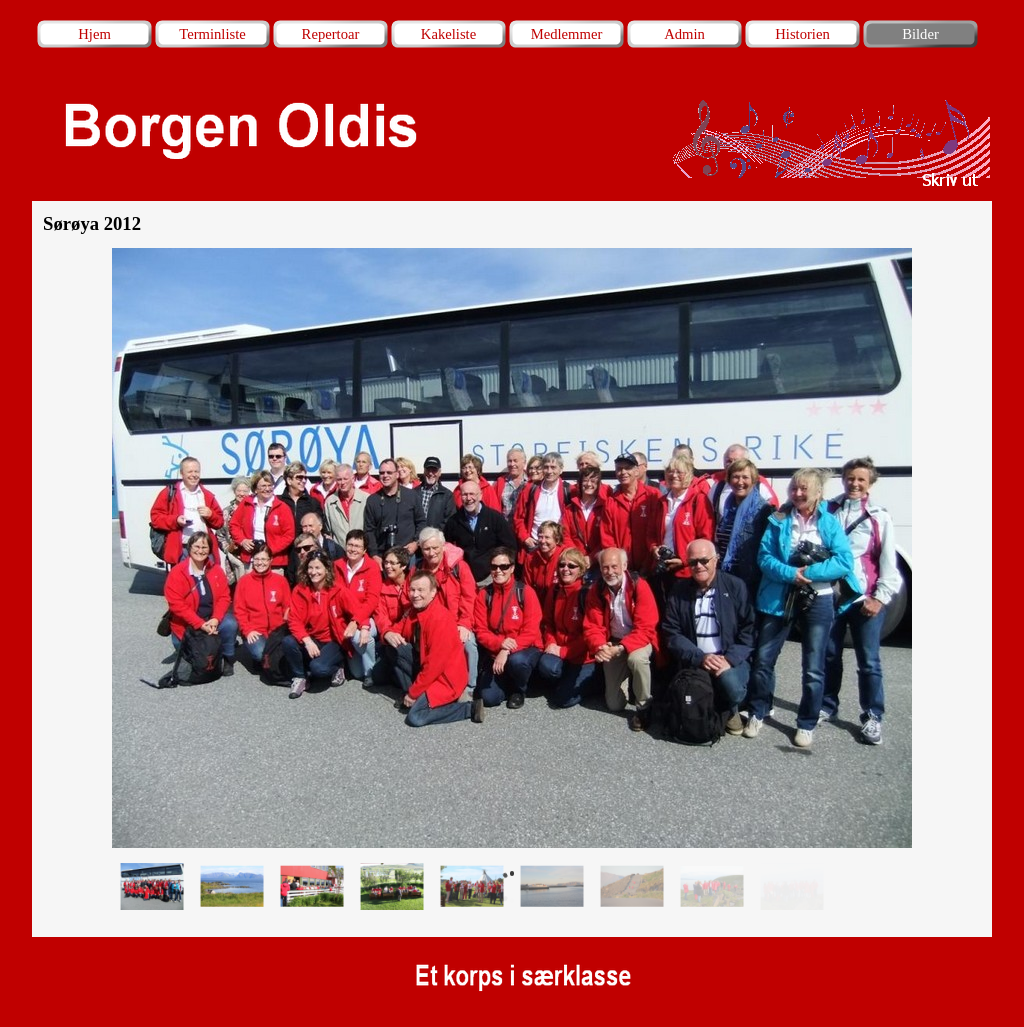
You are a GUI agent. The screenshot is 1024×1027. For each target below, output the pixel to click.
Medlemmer (567, 34)
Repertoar (331, 34)
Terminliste (212, 34)
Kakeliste (448, 34)
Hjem (94, 34)
